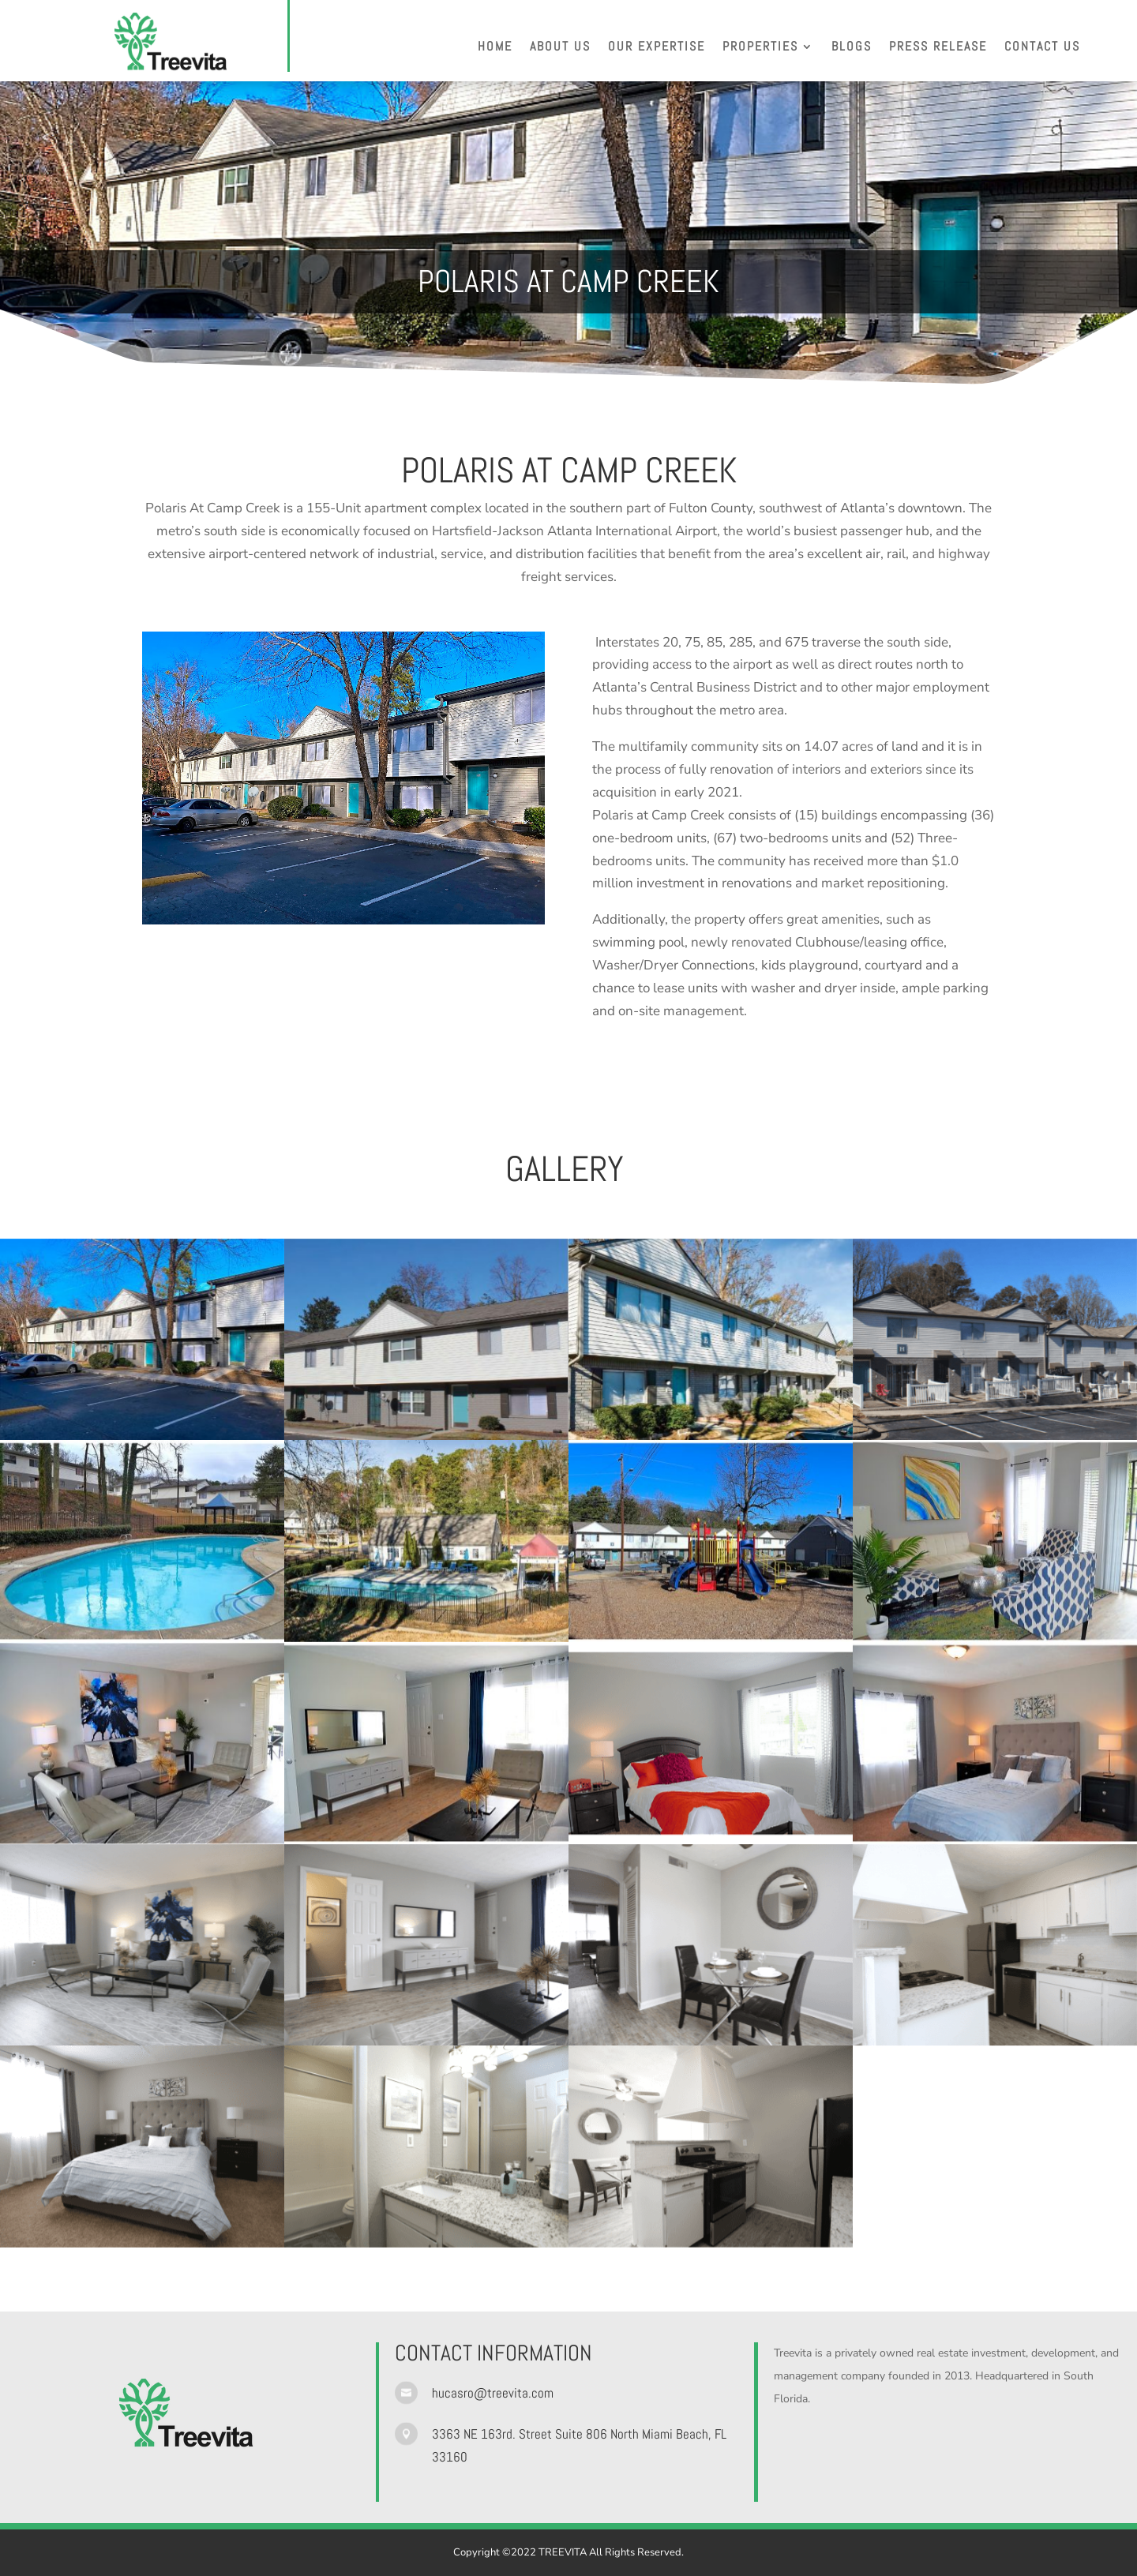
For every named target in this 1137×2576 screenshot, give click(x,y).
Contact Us (1042, 47)
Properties (760, 47)
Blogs (851, 47)
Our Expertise (656, 47)
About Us (560, 47)
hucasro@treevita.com (492, 2393)
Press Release (938, 47)
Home (495, 47)
